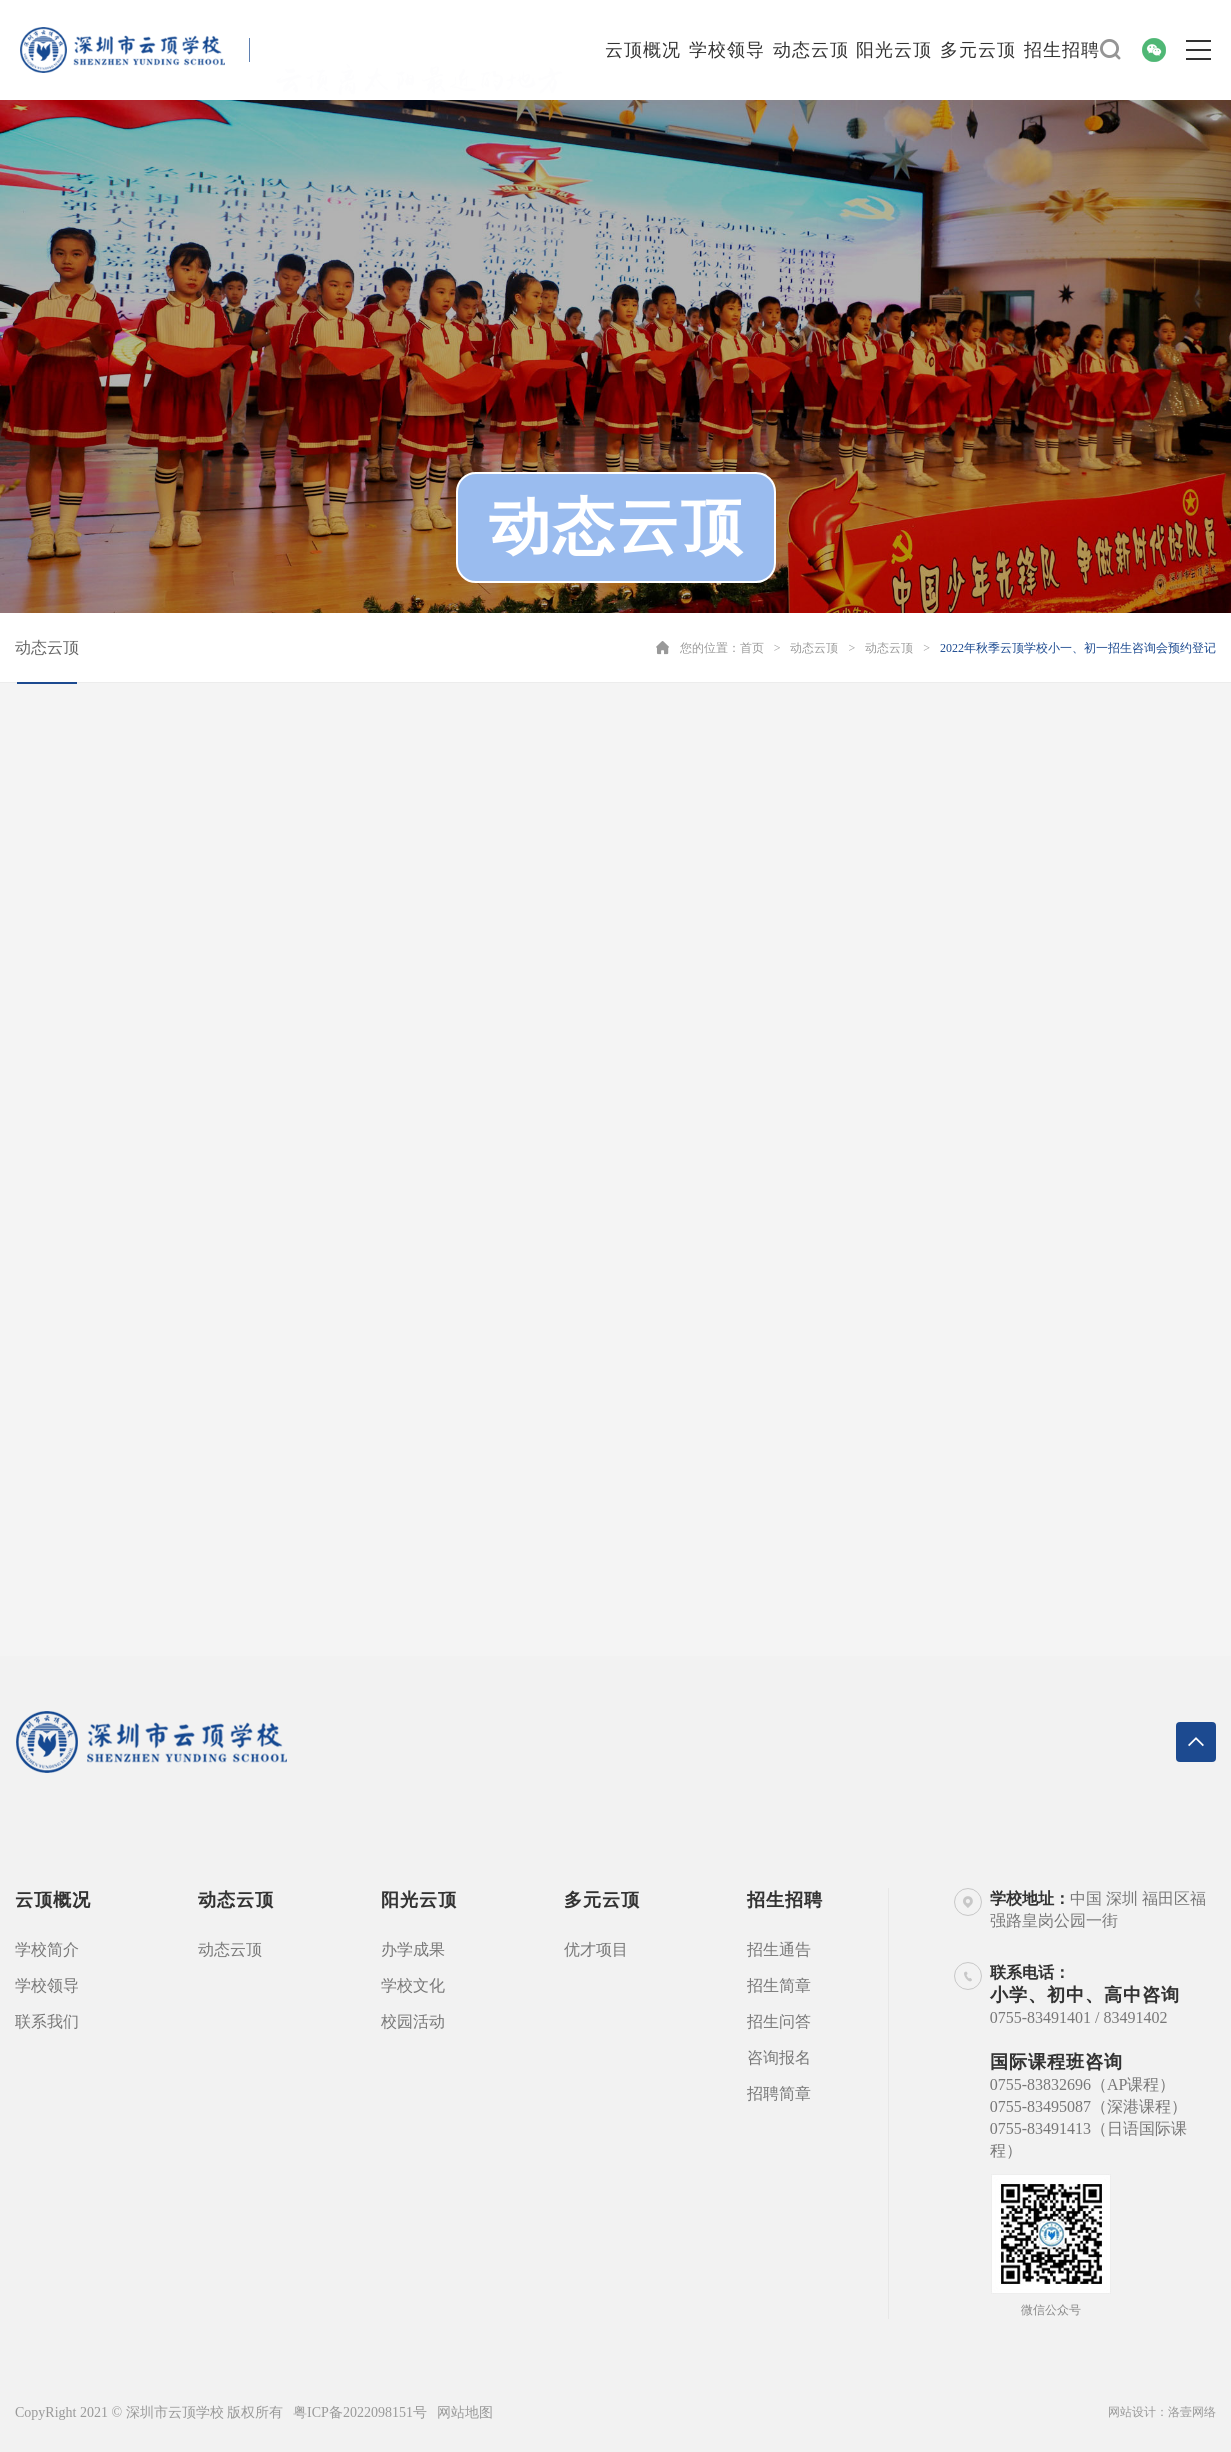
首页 (752, 648)
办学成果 (413, 1949)
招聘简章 (779, 2093)
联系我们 (47, 2021)
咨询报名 (779, 2057)
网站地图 (465, 2412)
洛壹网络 (1192, 2412)
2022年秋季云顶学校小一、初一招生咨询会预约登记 (1078, 648)
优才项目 (596, 1949)
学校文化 (413, 1985)
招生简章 (779, 1985)
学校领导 (727, 50)
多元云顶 (978, 50)
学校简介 (47, 1949)
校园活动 (413, 2021)
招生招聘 (1062, 50)
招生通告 (779, 1949)
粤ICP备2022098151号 (360, 2412)
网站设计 (1132, 2412)
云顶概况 (643, 50)
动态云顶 (811, 50)
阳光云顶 (894, 50)
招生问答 (779, 2021)
